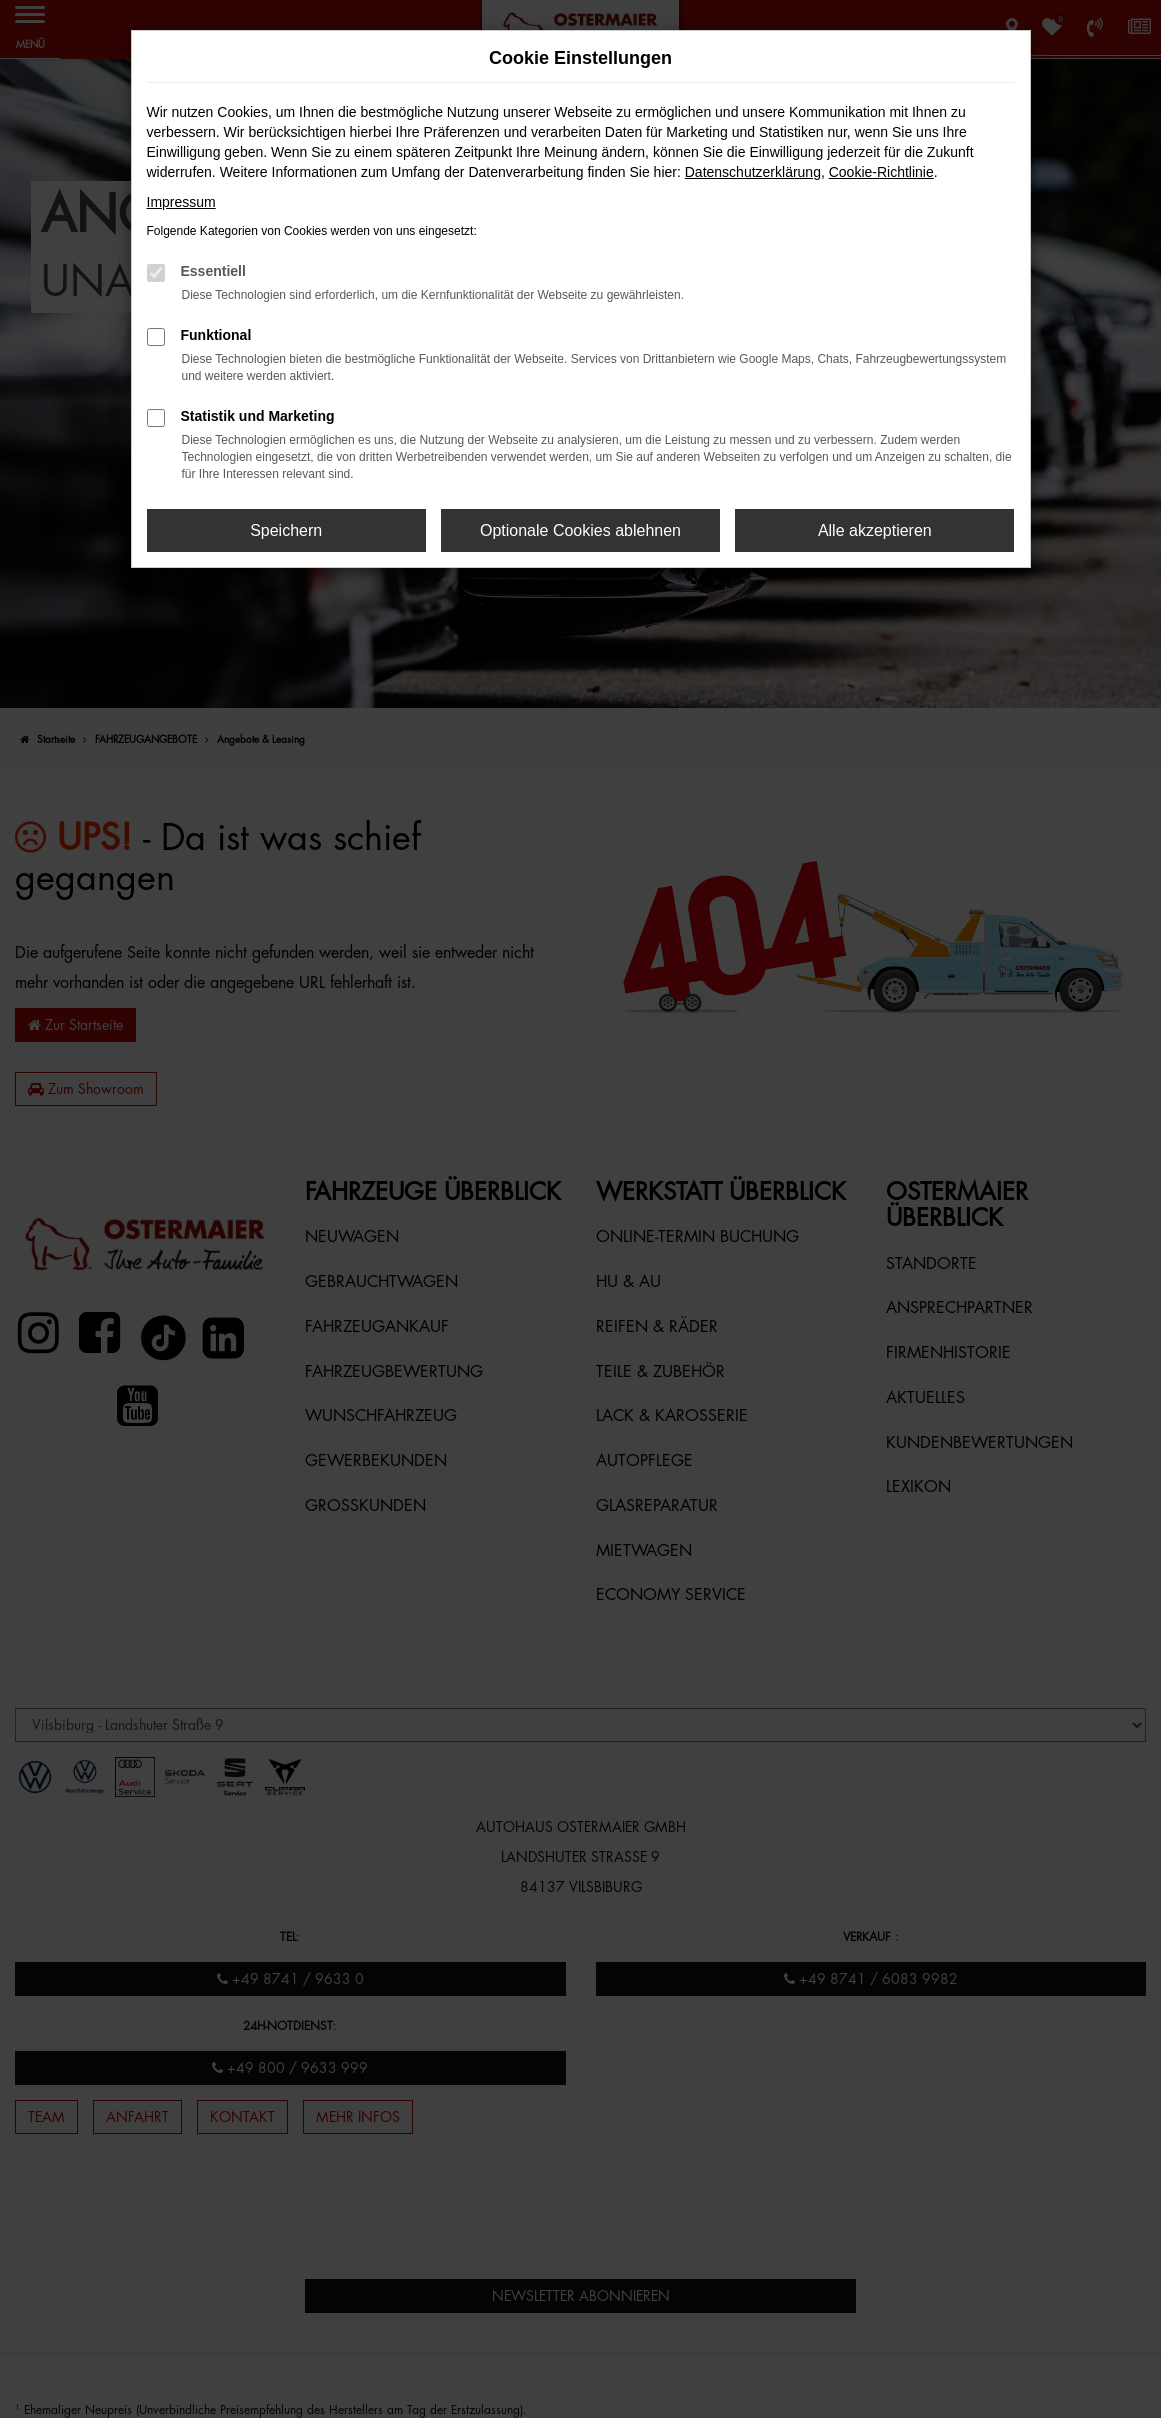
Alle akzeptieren (875, 530)
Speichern (286, 530)
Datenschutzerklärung (753, 172)
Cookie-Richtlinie (881, 172)
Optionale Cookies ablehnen (580, 530)
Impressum (181, 202)
